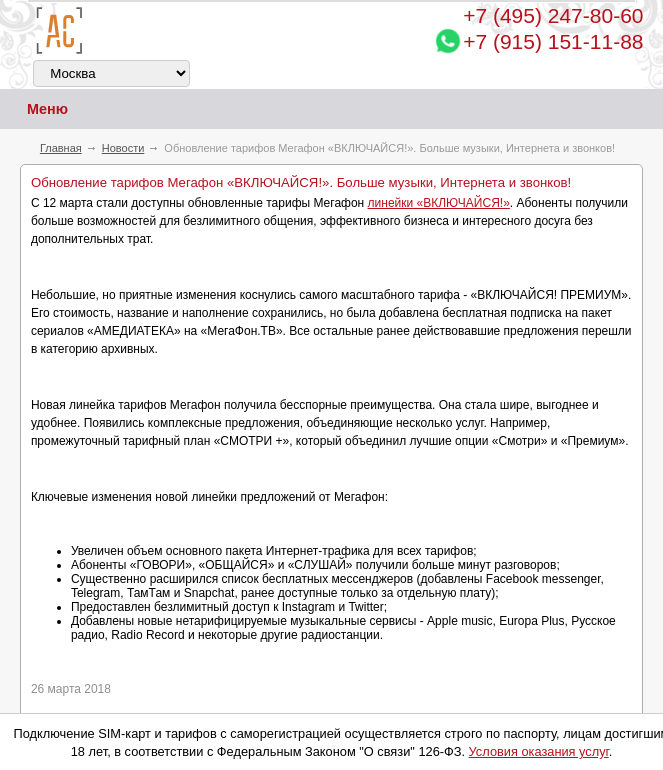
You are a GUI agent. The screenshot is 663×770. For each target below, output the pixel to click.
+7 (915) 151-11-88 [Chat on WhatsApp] (553, 41)
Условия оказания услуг (539, 751)
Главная (61, 148)
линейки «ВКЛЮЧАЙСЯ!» (439, 203)
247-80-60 (553, 15)
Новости (123, 148)
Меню (34, 109)
